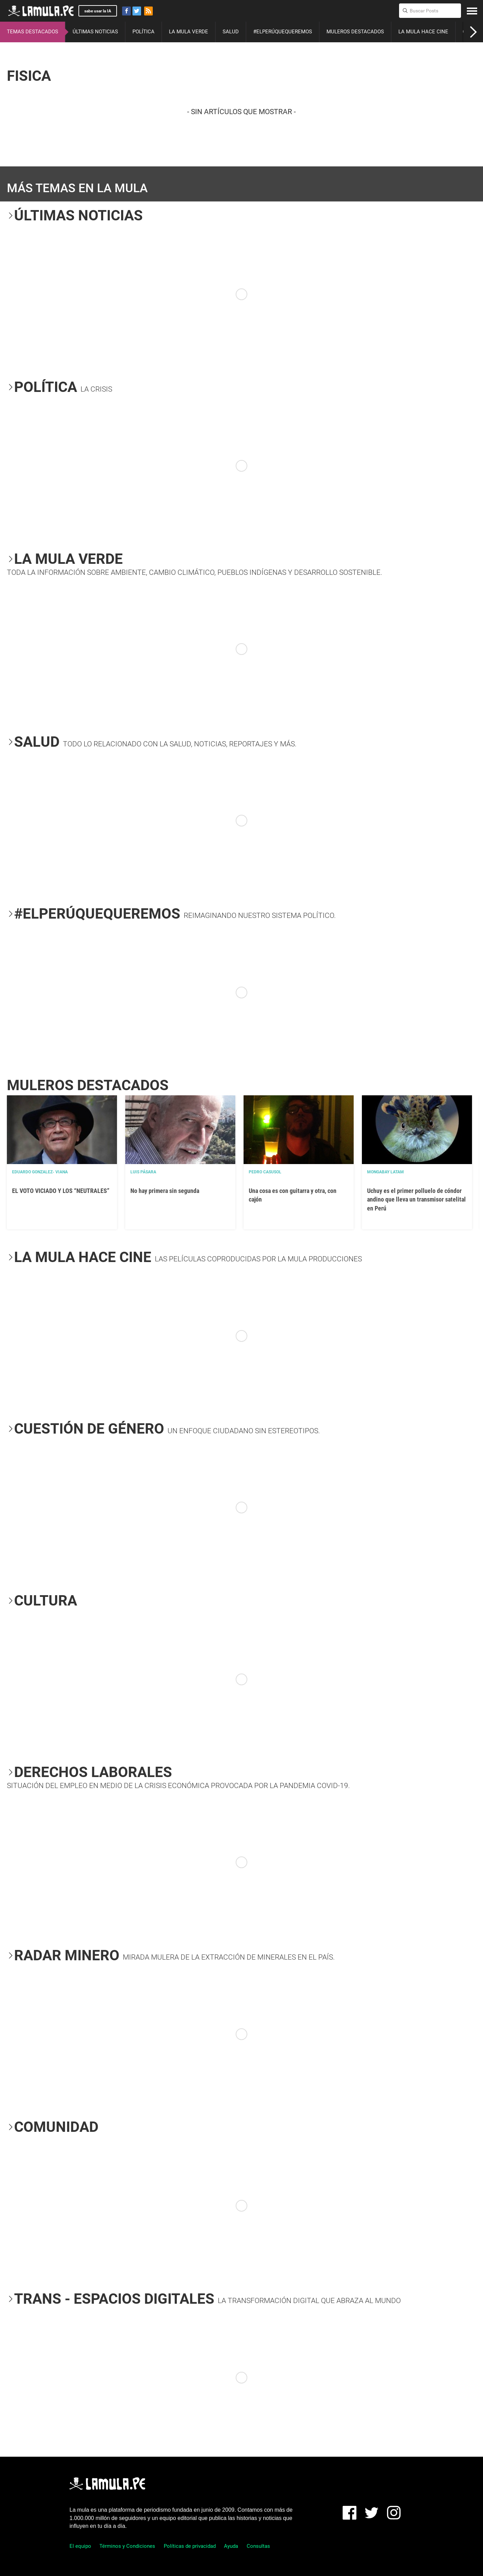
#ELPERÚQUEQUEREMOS (282, 32)
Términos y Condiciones (127, 2546)
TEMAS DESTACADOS (32, 32)
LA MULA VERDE (188, 32)
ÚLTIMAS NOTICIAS (95, 32)
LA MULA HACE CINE (423, 32)
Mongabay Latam (385, 1172)
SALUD (231, 32)
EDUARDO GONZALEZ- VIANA (40, 1172)
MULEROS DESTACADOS (355, 32)
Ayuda (231, 2546)
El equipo (80, 2546)
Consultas (258, 2546)
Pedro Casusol (265, 1172)
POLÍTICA (143, 32)
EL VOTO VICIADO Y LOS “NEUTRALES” (60, 1190)
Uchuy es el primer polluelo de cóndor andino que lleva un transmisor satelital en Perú (416, 1199)
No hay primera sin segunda (164, 1190)
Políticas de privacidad (190, 2546)
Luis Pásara (143, 1172)
